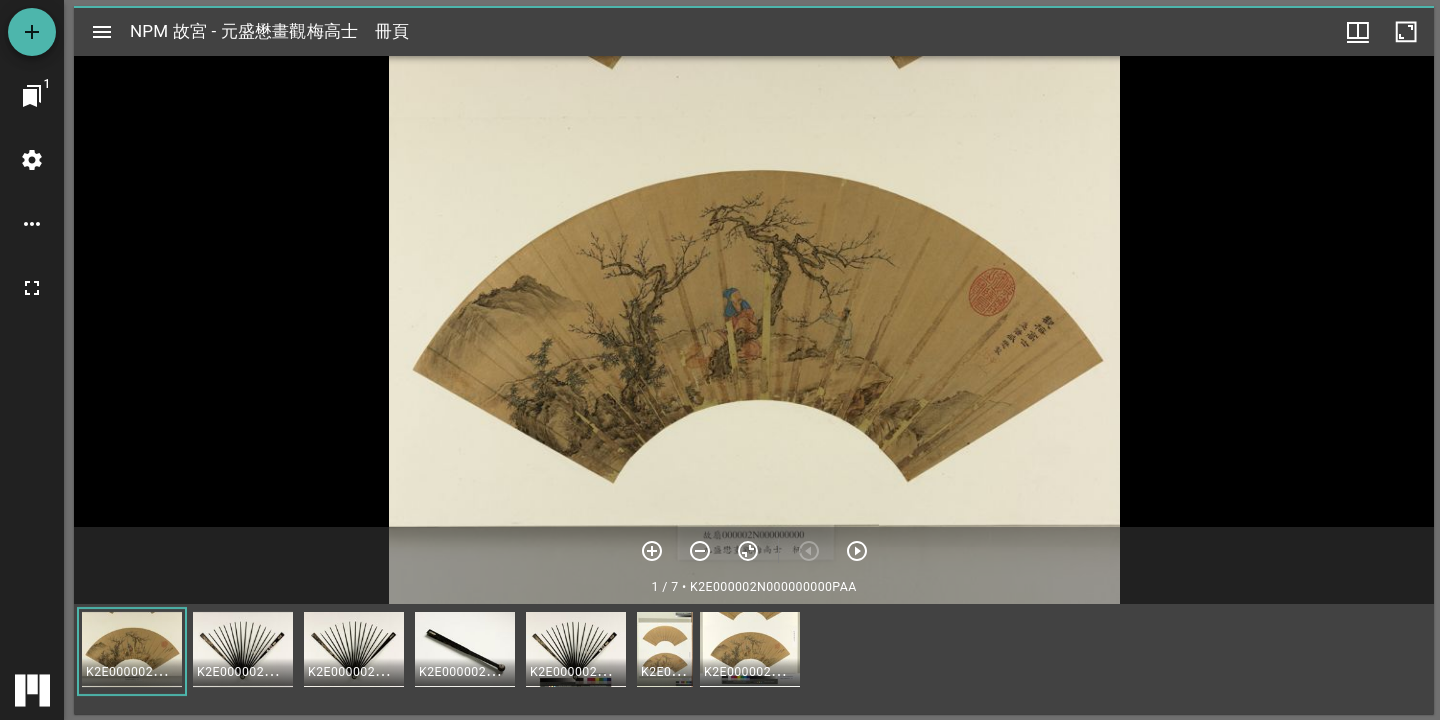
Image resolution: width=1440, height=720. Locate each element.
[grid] (754, 659)
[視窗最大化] (1406, 32)
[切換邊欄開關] (102, 32)
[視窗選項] (1358, 32)
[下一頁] (857, 551)
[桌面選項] (32, 224)
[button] (132, 651)
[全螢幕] (32, 288)
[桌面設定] (32, 160)
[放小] (700, 551)
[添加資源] (32, 32)
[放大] (652, 551)
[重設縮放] (748, 551)
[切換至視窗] (32, 96)
